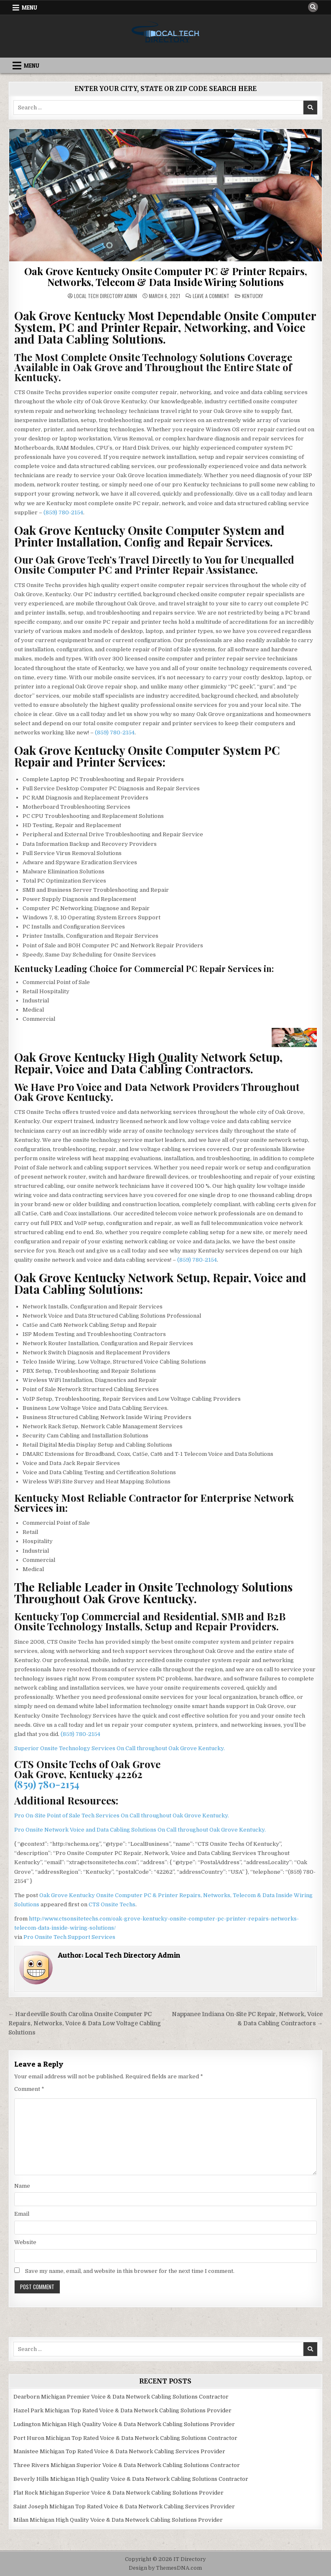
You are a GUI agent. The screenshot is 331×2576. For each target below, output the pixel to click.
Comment (29, 2089)
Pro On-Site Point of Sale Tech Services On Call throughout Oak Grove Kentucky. (121, 1815)
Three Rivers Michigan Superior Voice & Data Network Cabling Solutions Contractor (126, 2465)
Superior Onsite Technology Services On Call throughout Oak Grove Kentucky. (119, 1748)
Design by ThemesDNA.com (165, 2568)
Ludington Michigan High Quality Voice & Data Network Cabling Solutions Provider (124, 2424)
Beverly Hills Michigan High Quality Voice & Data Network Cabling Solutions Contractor (130, 2479)
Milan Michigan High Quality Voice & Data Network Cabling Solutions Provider (118, 2520)
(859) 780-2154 (63, 512)
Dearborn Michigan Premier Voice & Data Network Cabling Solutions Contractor (121, 2397)
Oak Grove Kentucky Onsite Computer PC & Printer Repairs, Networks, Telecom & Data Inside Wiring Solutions (165, 276)
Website (25, 2242)
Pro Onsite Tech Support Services (69, 1937)
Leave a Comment (211, 296)
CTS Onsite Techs (112, 1904)
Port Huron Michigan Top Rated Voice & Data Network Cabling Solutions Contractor (125, 2438)
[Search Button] (313, 7)
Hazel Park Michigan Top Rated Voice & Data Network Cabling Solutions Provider (122, 2410)
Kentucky (252, 295)
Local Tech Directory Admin (105, 296)
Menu (29, 7)
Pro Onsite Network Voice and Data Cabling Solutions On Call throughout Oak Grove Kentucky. (140, 1830)
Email (21, 2214)
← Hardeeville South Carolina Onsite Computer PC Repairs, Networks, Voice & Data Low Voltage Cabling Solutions (84, 2023)
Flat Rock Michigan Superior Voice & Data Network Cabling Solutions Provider (118, 2493)
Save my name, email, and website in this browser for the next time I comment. (129, 2271)
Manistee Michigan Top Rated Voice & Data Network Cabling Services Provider (119, 2451)
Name (22, 2186)
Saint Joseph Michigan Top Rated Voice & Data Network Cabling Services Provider (124, 2506)
